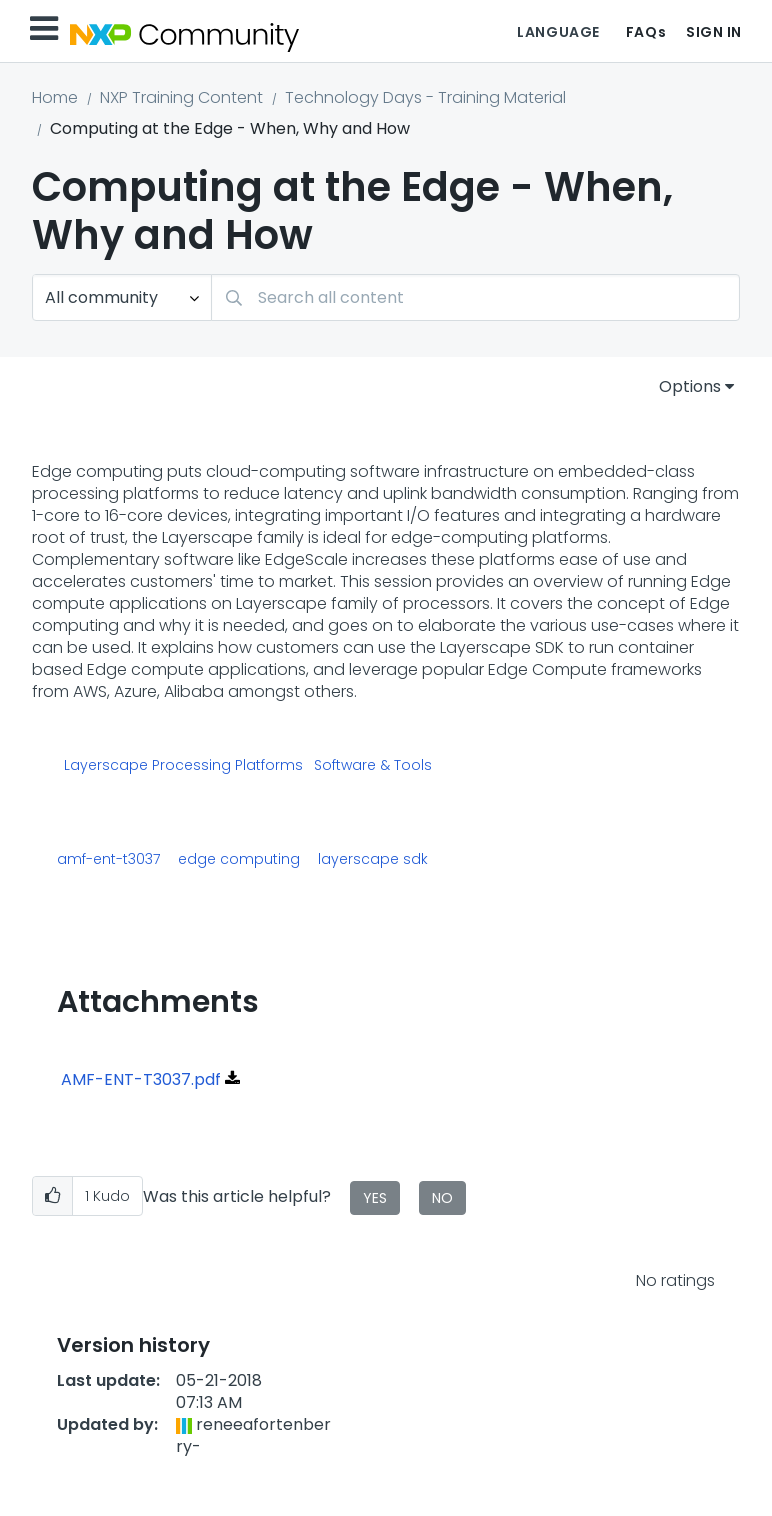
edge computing (239, 859)
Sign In (714, 32)
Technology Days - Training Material (425, 97)
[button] (52, 1196)
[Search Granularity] (122, 297)
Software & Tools (373, 766)
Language (558, 32)
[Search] (475, 297)
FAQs (646, 32)
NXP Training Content (181, 97)
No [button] (442, 1198)
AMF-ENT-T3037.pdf (141, 1079)
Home (55, 97)
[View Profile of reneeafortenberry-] (253, 1435)
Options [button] (690, 386)
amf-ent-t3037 (108, 859)
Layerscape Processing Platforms (183, 766)
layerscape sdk (373, 859)
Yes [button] (375, 1198)
